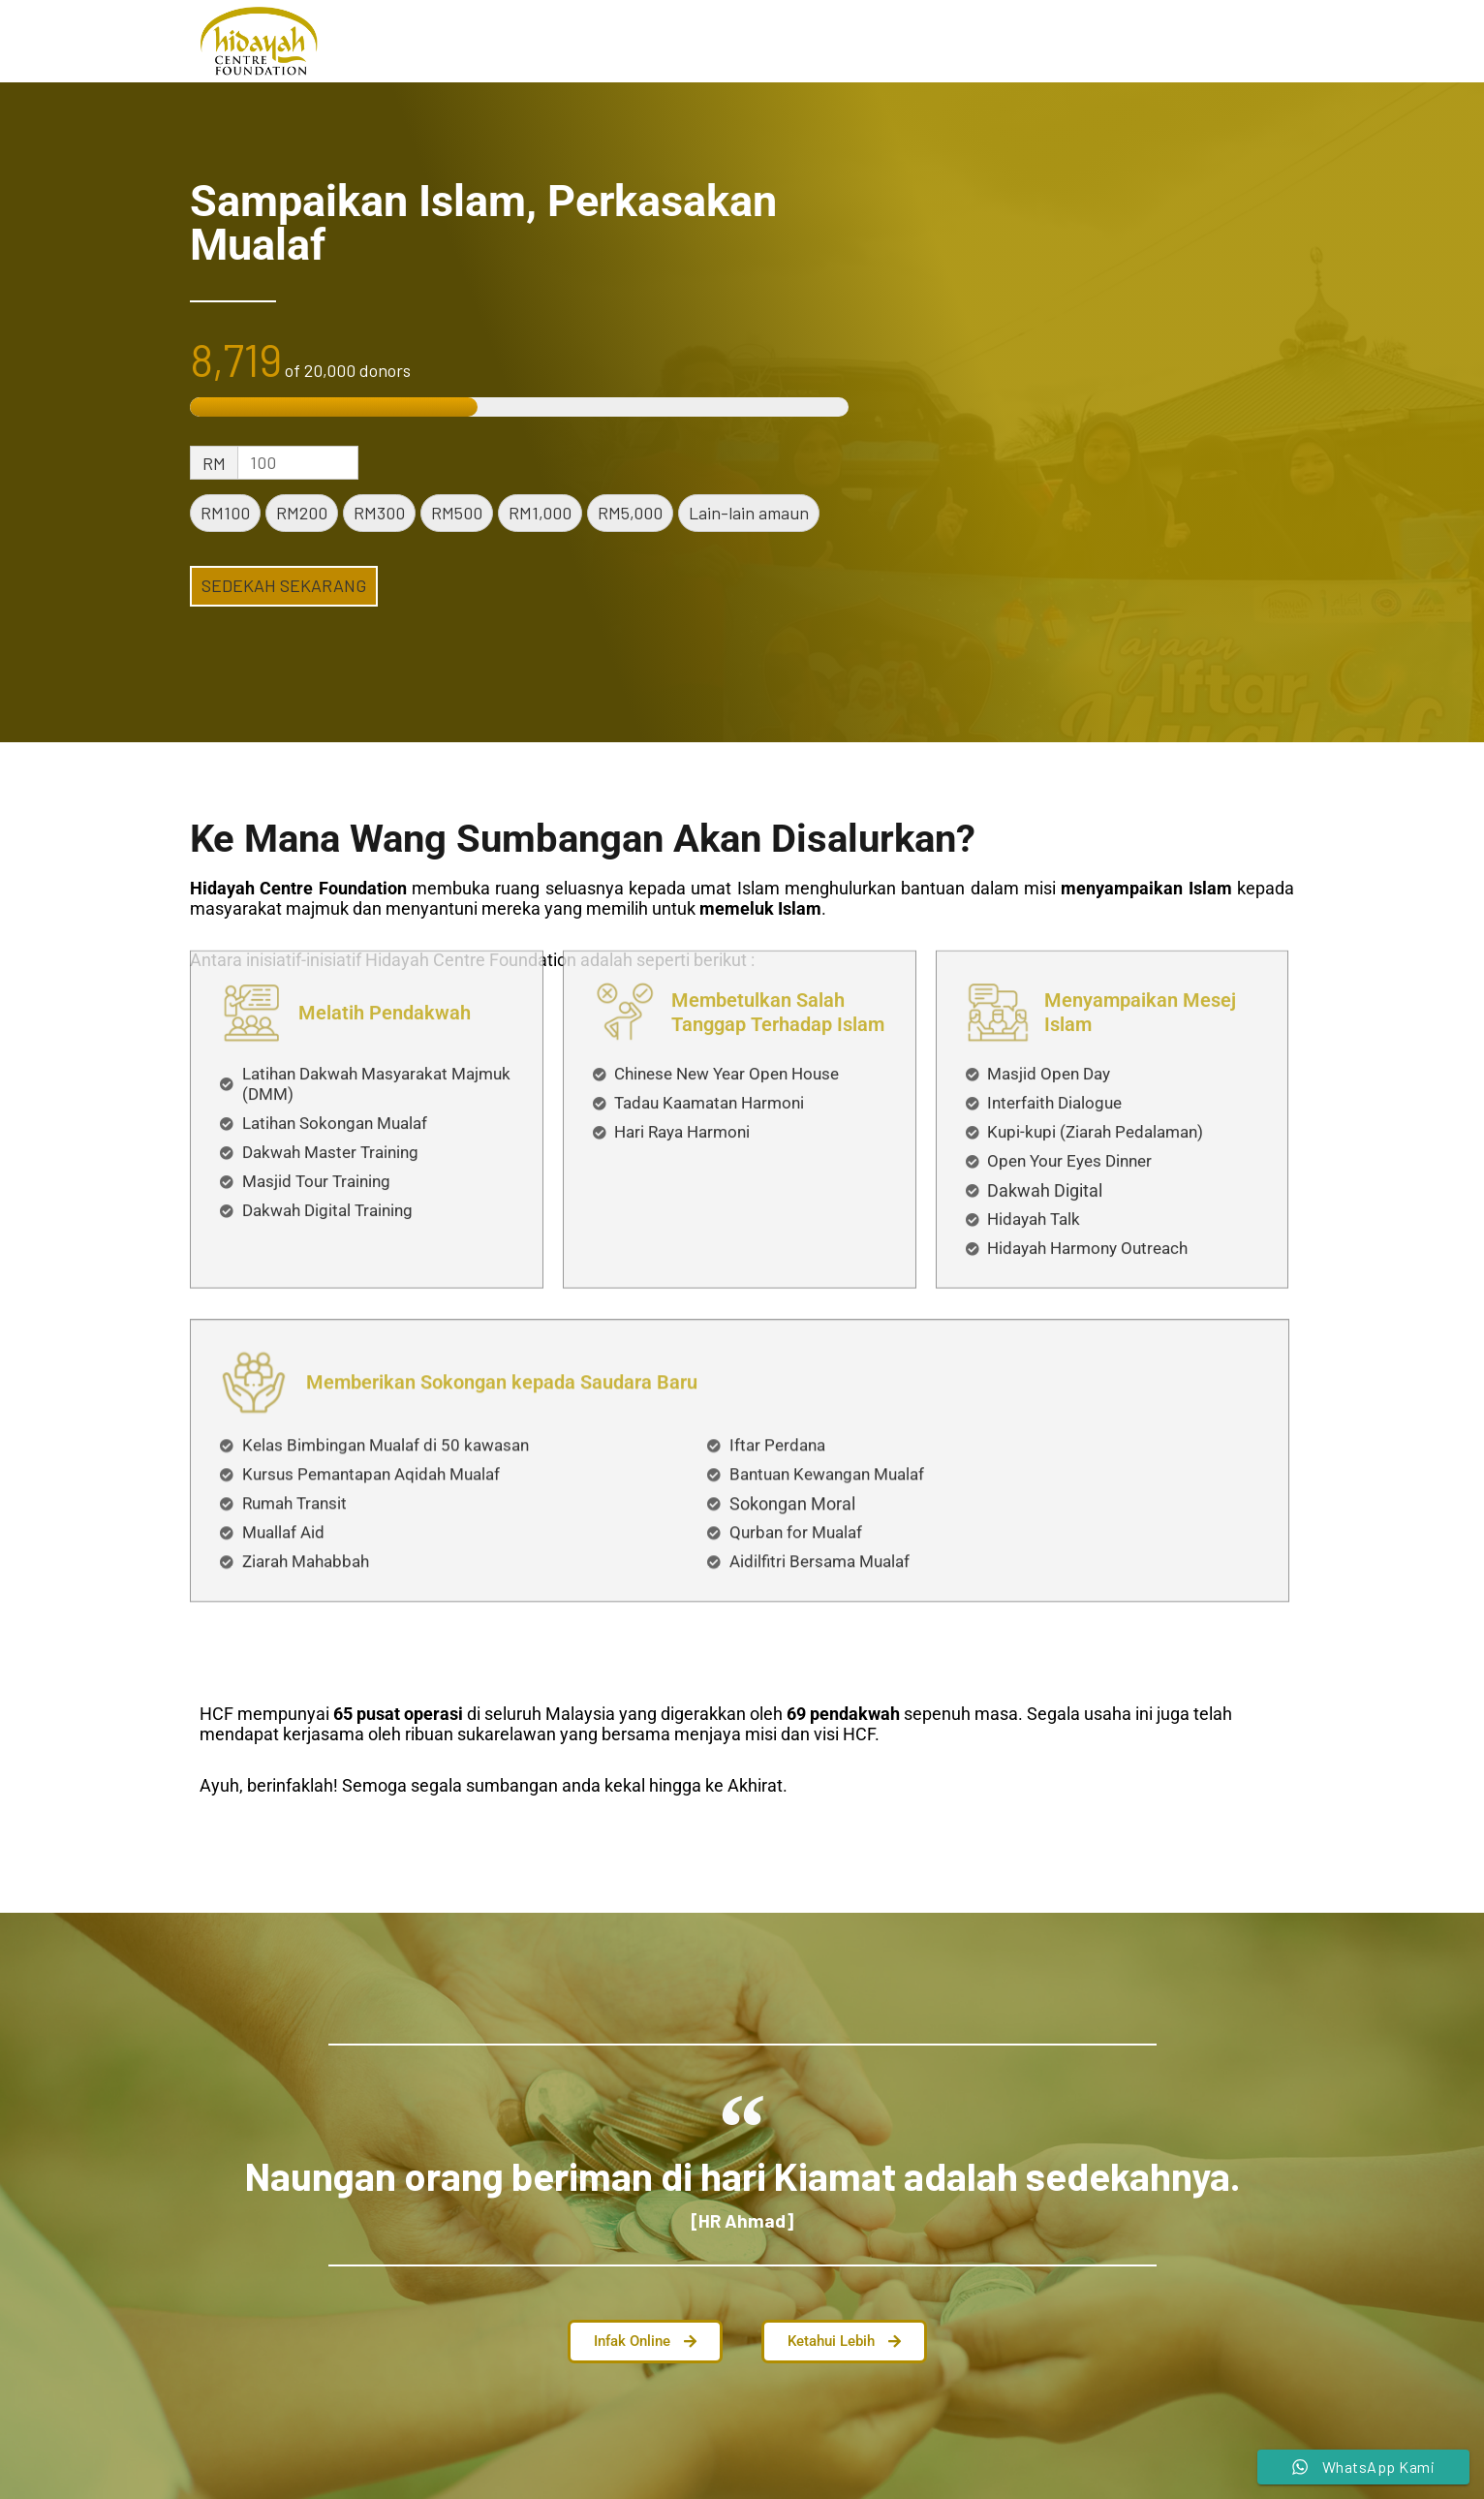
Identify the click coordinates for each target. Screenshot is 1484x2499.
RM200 (301, 512)
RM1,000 (540, 512)
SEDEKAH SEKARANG (283, 585)
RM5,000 (630, 512)
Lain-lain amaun (749, 512)
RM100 (225, 512)
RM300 (379, 512)
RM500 (456, 512)
